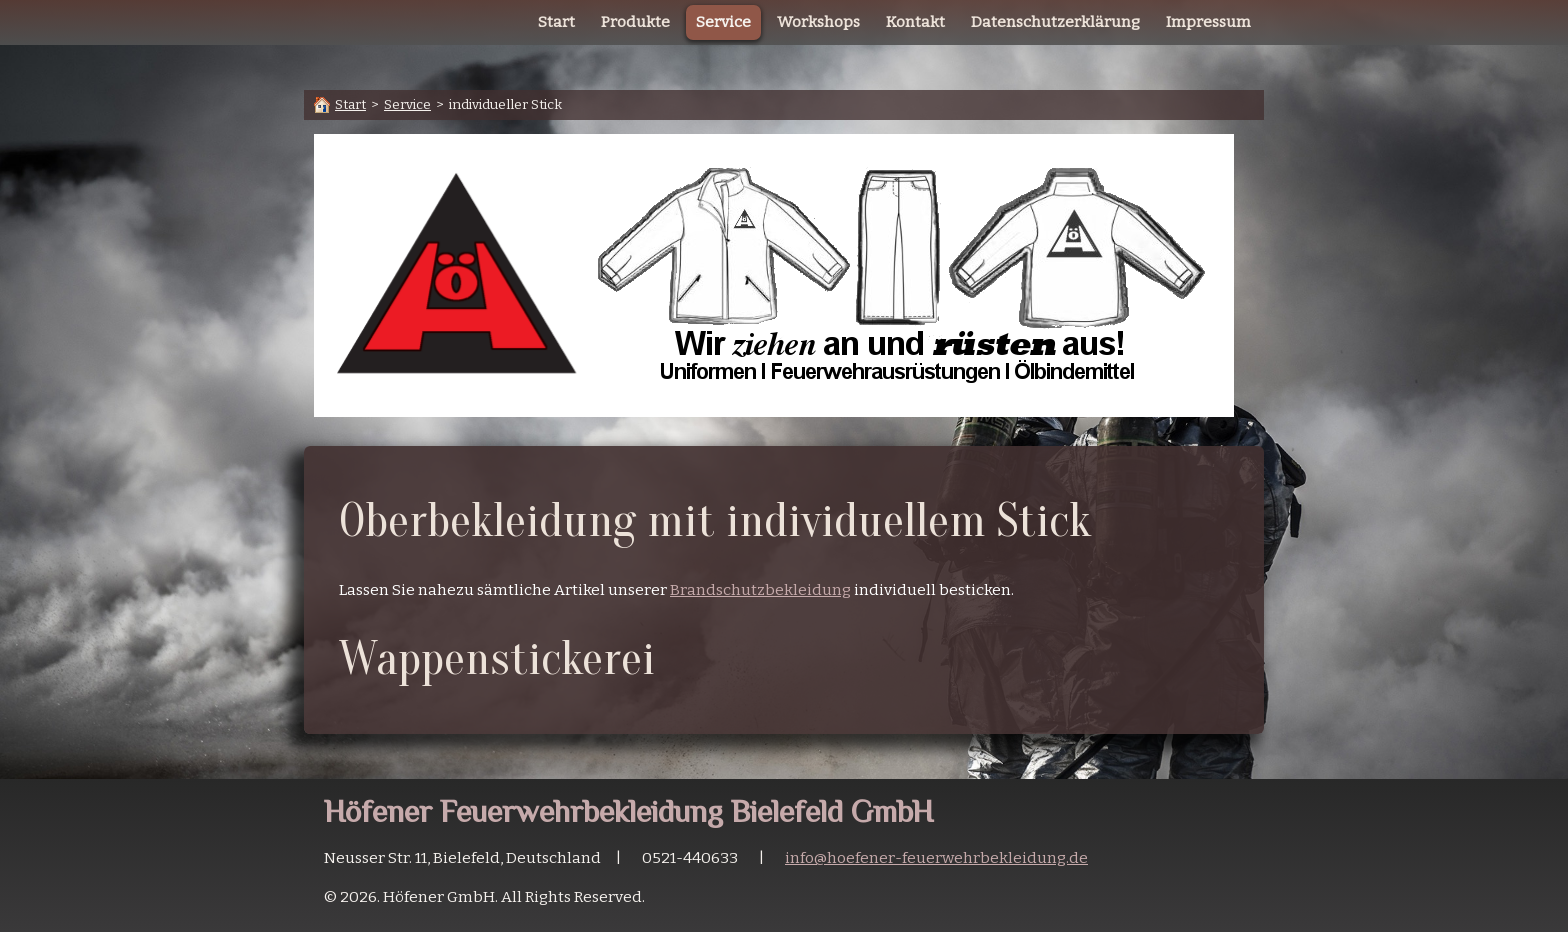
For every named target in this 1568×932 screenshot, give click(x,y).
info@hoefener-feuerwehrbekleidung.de (936, 858)
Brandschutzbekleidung (760, 590)
